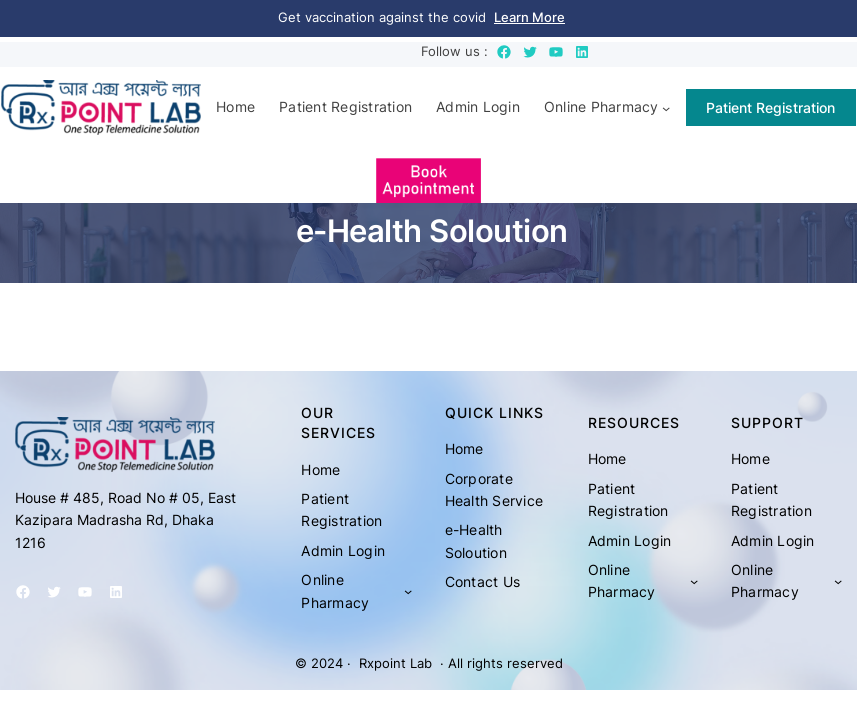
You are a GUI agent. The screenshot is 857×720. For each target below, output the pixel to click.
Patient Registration (770, 107)
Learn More (529, 17)
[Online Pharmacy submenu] (666, 107)
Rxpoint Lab (395, 663)
